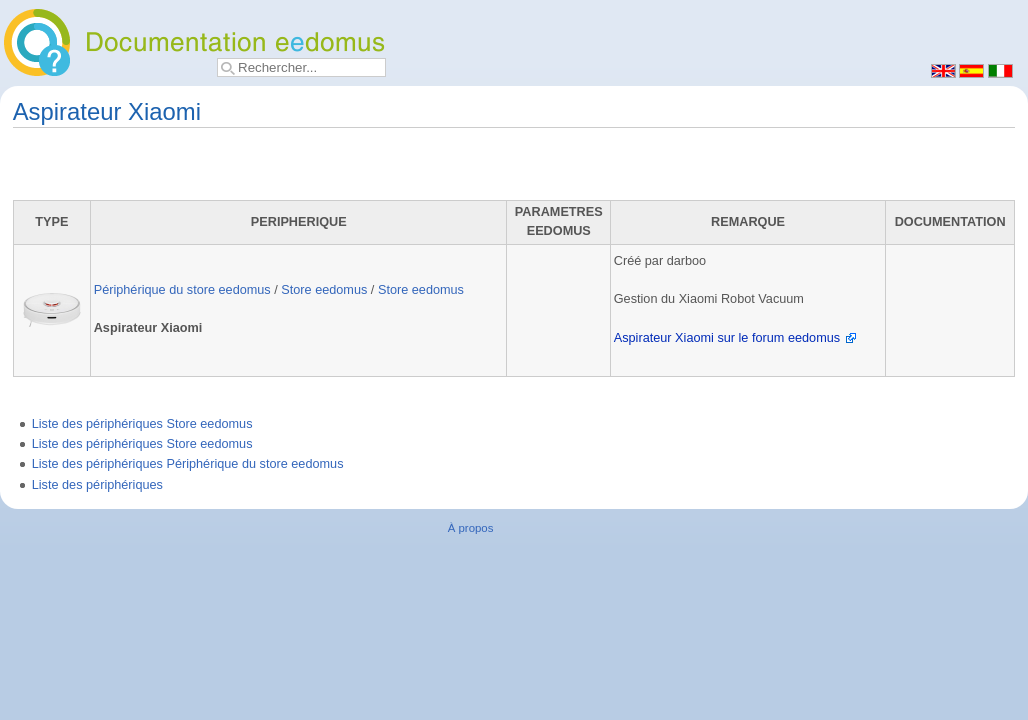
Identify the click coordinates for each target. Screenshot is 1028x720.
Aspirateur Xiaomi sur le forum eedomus (727, 338)
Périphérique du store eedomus (182, 290)
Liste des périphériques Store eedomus (142, 424)
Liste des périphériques (97, 485)
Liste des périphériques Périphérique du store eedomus (188, 464)
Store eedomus (324, 290)
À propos (471, 528)
